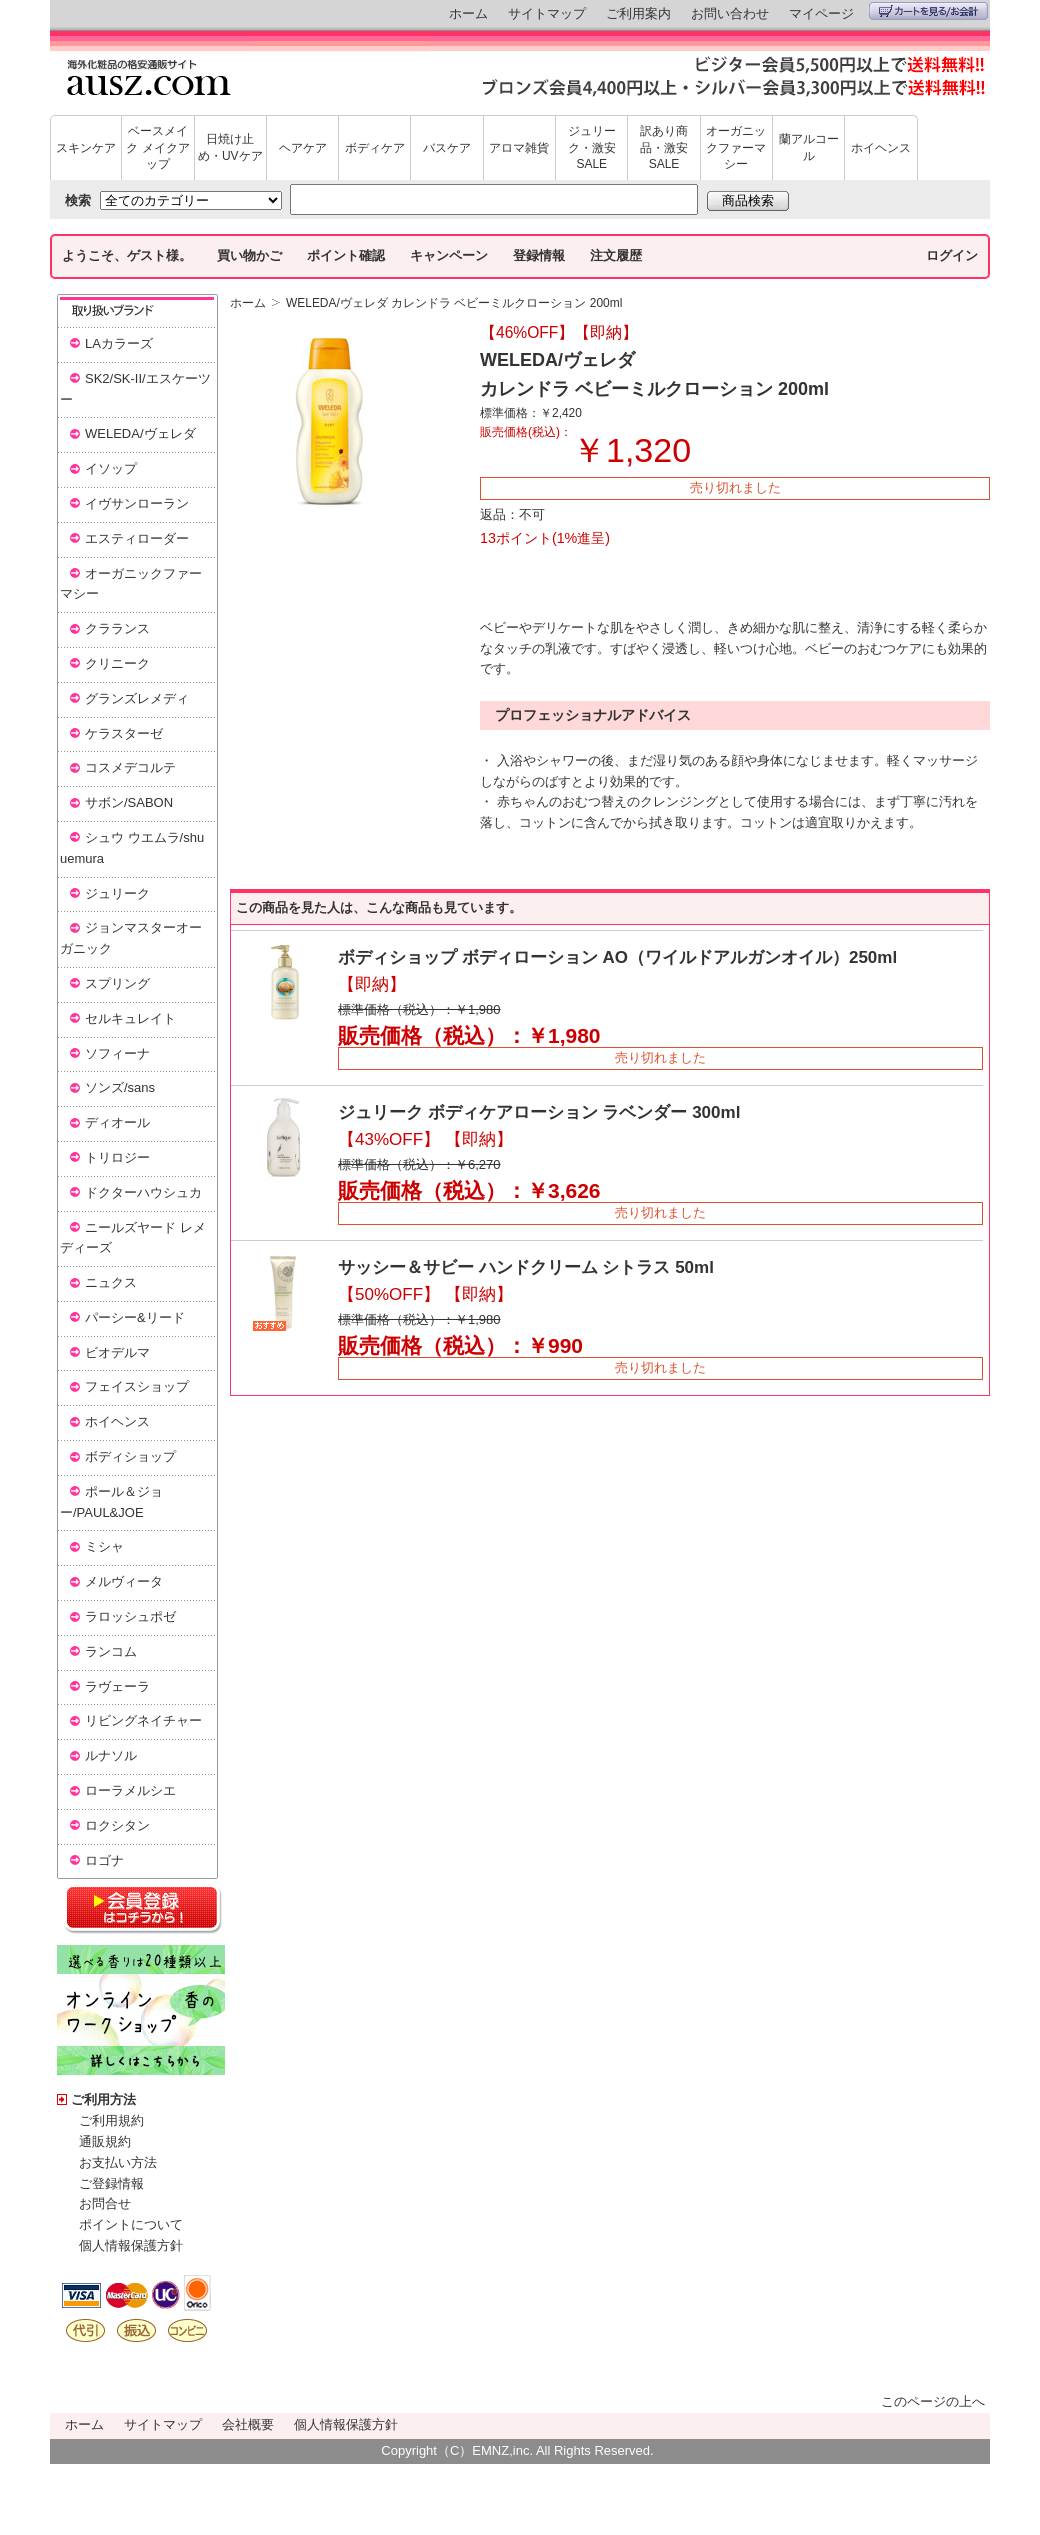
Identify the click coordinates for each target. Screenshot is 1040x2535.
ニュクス (111, 1282)
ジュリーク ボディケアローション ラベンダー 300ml (539, 1112)
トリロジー (117, 1157)
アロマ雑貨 (519, 148)
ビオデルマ (117, 1352)
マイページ (821, 13)
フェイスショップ (137, 1386)
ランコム (111, 1651)
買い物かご (249, 255)
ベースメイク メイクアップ (157, 148)
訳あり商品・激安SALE (664, 148)
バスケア (447, 148)
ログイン (952, 255)
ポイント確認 (346, 255)
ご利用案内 (638, 13)
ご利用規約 (111, 2120)
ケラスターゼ (124, 733)
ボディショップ (130, 1456)
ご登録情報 (111, 2183)
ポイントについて (131, 2224)
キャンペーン (449, 255)
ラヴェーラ (117, 1686)
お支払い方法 (118, 2162)
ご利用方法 (103, 2099)
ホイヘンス (881, 148)
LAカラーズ (119, 343)
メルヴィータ (124, 1581)
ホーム (468, 13)
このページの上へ (933, 2401)
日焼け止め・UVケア (230, 147)
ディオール (117, 1122)
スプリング (117, 983)
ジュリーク (117, 893)
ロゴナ (104, 1860)
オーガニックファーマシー (736, 148)
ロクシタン (117, 1825)
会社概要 (248, 2424)
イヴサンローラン (137, 503)
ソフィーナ (117, 1053)
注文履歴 (616, 255)
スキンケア (86, 148)
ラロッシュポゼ (130, 1616)
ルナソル (111, 1755)
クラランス (117, 628)
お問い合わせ (730, 13)
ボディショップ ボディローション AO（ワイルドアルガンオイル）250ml (617, 957)
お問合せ (105, 2203)
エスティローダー (137, 538)
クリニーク (117, 663)
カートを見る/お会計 (928, 11)
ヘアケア (303, 148)
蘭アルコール (809, 147)
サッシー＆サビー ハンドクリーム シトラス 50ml (526, 1267)
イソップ (111, 468)
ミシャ (104, 1546)
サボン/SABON (129, 802)
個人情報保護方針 (131, 2245)
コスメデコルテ (130, 767)
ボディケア (375, 148)
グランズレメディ (137, 698)
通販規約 (105, 2141)
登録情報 (539, 255)
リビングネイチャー (143, 1720)
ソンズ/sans (120, 1087)
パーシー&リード (135, 1317)
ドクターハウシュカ (143, 1192)
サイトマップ (547, 13)
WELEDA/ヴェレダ (140, 433)
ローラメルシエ (130, 1790)
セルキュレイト (130, 1018)
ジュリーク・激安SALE (592, 148)
